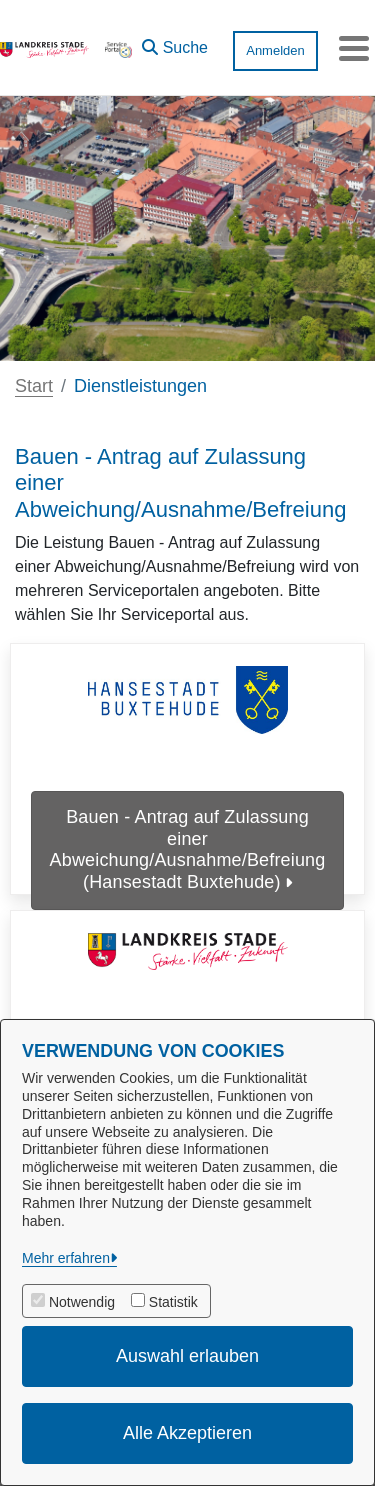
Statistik (173, 1302)
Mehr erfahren (66, 1258)
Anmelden (275, 50)
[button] (175, 43)
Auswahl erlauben (187, 1356)
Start (34, 386)
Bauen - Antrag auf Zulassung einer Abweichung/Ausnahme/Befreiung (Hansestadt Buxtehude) (188, 849)
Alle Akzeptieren (187, 1433)
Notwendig (82, 1302)
